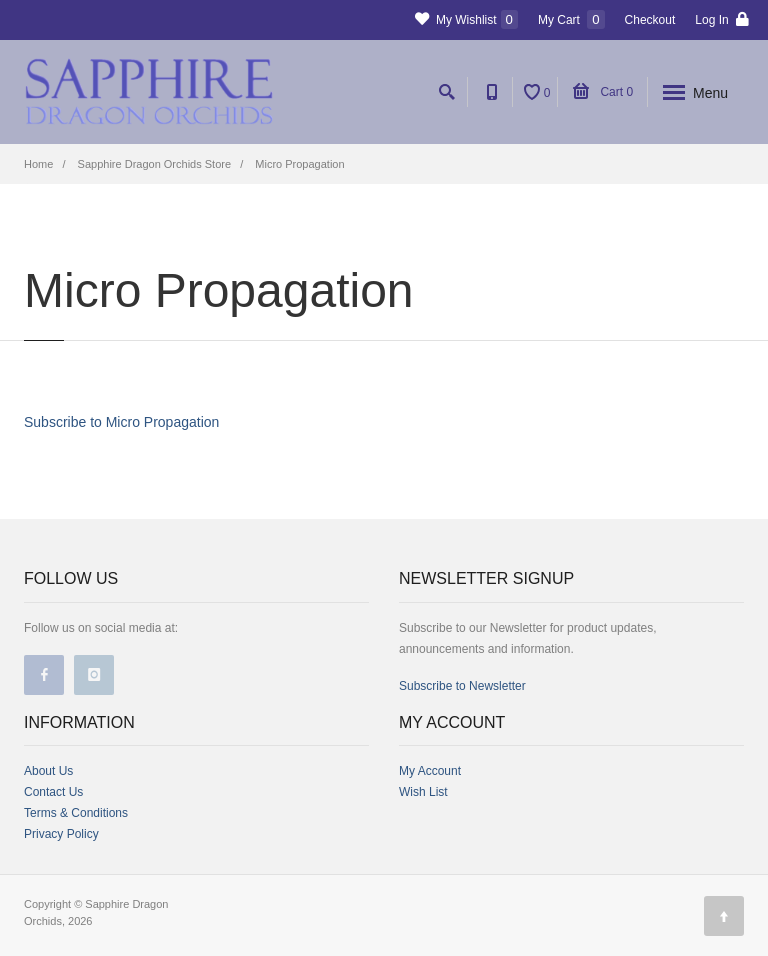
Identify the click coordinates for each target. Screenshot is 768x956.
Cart (603, 92)
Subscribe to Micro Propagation (121, 422)
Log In (722, 19)
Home (38, 164)
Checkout (650, 20)
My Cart (571, 19)
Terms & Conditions (76, 813)
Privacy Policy (61, 834)
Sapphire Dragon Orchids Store (154, 164)
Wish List (423, 792)
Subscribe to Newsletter (462, 686)
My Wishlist (466, 19)
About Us (48, 771)
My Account (430, 771)
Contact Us (53, 792)
